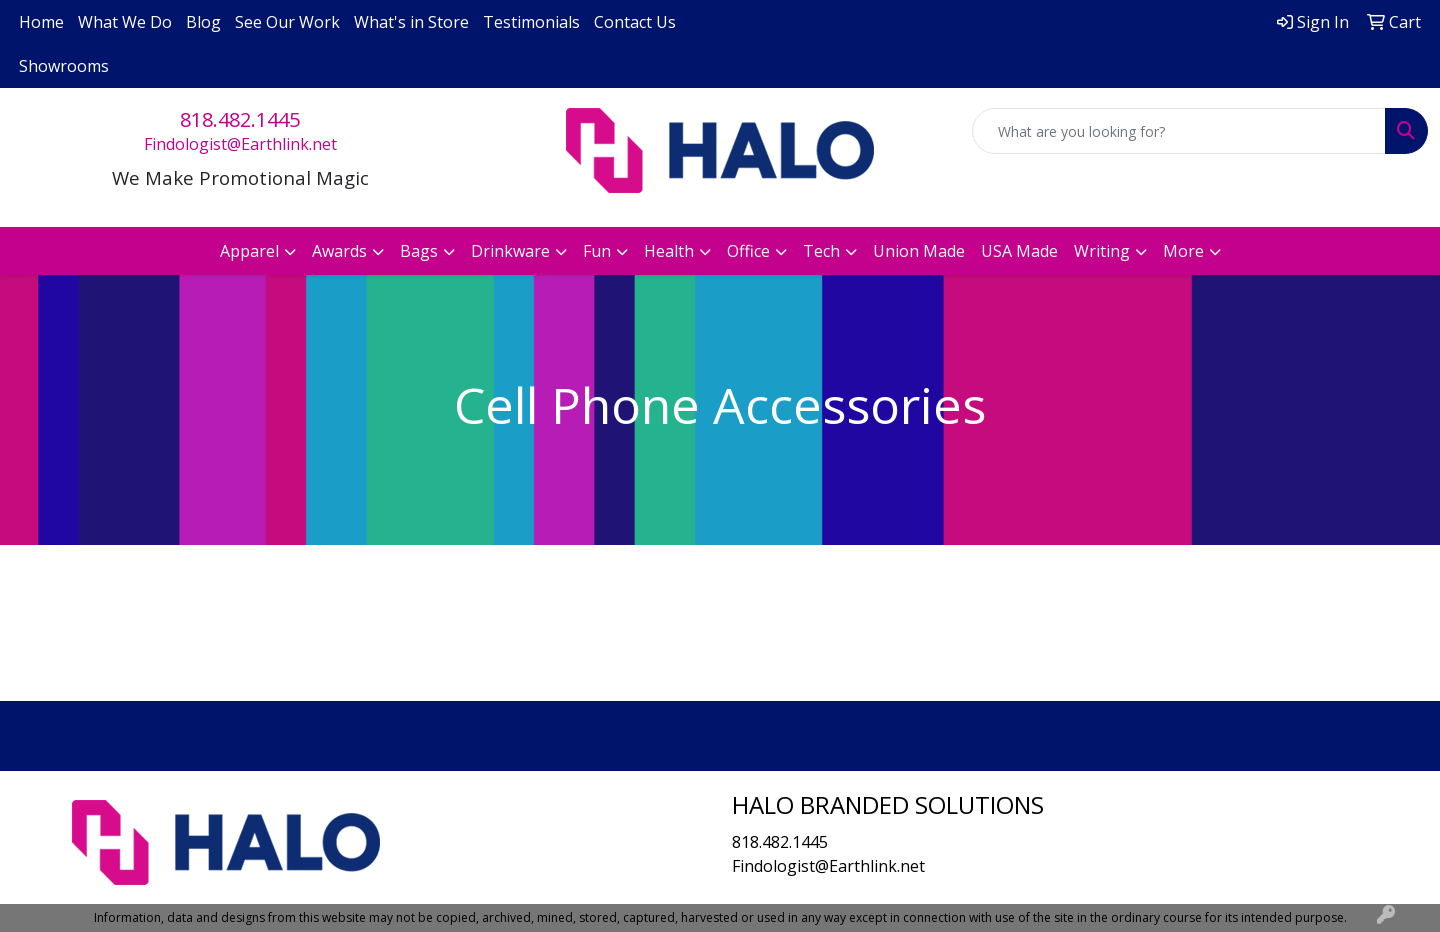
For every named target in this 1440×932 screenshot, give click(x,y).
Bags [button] (419, 251)
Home (41, 22)
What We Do (125, 22)
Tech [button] (821, 251)
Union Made (919, 251)
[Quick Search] (1179, 131)
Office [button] (748, 251)
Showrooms (64, 66)
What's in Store (411, 22)
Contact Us (635, 22)
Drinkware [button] (510, 251)
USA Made (1019, 251)
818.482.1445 (240, 119)
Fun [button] (597, 251)
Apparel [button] (249, 251)
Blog (203, 22)
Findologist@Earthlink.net (240, 144)
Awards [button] (339, 251)
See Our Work (287, 22)
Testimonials (531, 22)
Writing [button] (1102, 251)
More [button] (1183, 251)
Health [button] (669, 251)
